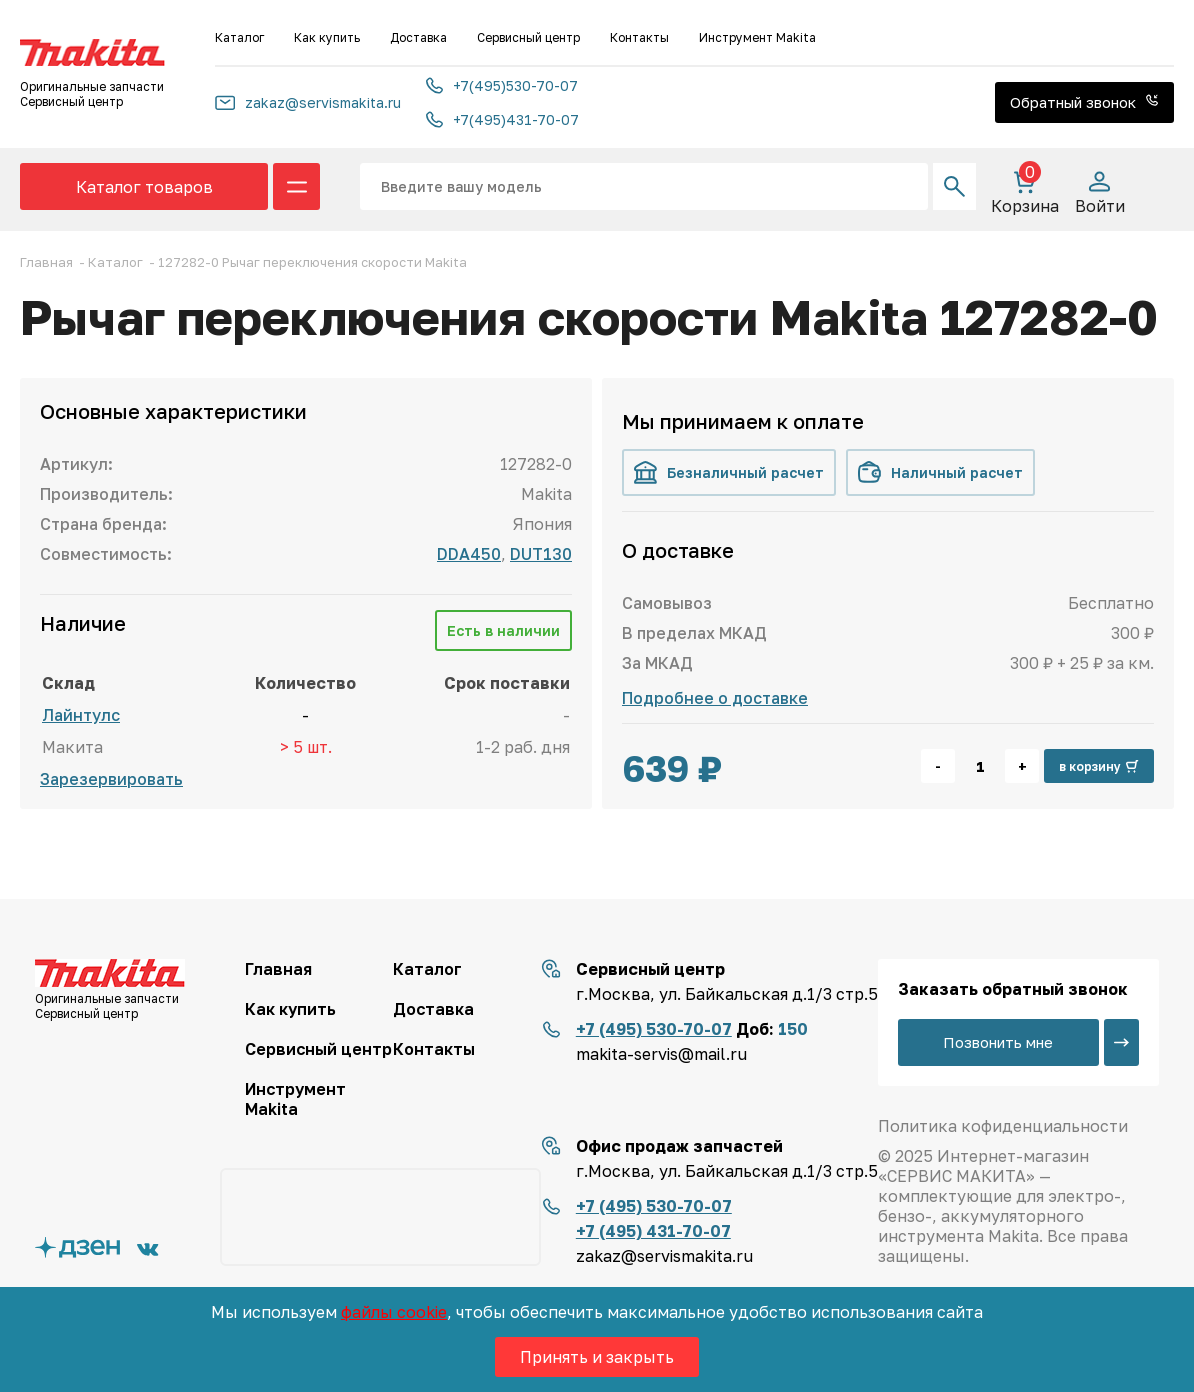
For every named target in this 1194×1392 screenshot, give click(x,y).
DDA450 (469, 554)
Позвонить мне (999, 1042)
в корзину (1099, 766)
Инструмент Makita (757, 37)
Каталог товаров (144, 187)
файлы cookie (394, 1312)
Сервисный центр (528, 37)
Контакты (639, 37)
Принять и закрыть (597, 1357)
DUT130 (541, 554)
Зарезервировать (111, 779)
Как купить (327, 37)
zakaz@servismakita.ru (308, 102)
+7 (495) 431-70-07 (653, 1231)
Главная (278, 969)
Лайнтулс (81, 715)
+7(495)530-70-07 (502, 85)
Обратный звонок (1084, 102)
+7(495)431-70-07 (502, 119)
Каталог (239, 37)
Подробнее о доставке (715, 698)
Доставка (418, 37)
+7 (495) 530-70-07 (654, 1029)
